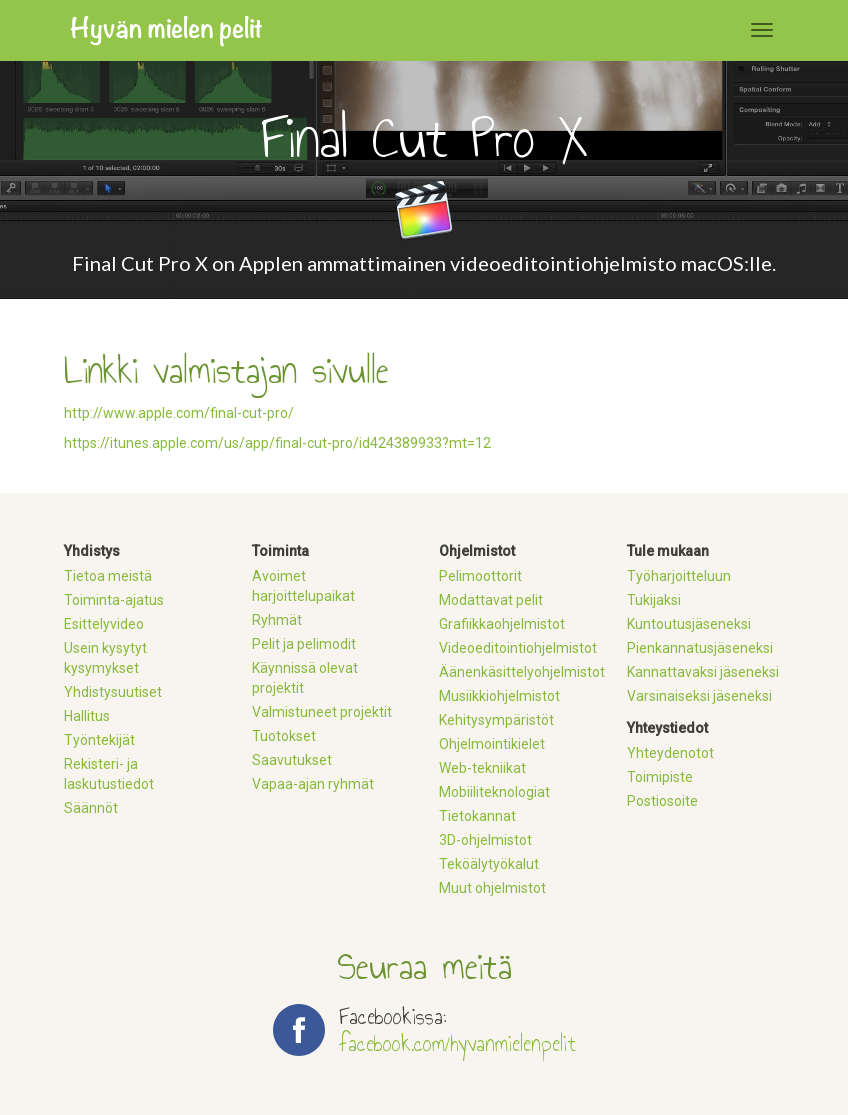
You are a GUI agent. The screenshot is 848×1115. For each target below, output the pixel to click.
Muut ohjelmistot (492, 888)
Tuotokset (284, 736)
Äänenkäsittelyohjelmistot (522, 672)
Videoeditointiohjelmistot (518, 648)
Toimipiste (660, 777)
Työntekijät (99, 740)
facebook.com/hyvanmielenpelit (457, 1043)
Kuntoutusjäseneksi (689, 624)
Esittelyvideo (104, 624)
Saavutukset (292, 760)
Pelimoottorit (480, 576)
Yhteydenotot (670, 753)
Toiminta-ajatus (114, 600)
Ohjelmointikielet (492, 744)
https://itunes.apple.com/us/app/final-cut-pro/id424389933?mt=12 (277, 443)
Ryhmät (277, 620)
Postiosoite (662, 801)
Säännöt (91, 808)
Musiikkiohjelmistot (499, 696)
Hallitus (87, 716)
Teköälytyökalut (489, 864)
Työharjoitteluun (679, 576)
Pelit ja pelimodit (304, 644)
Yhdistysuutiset (113, 692)
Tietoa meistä (108, 576)
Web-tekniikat (482, 768)
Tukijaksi (654, 600)
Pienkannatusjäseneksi (700, 648)
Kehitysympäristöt (496, 720)
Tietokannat (477, 816)
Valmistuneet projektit (322, 712)
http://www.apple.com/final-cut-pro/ (179, 413)
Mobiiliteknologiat (494, 792)
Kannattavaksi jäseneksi (703, 672)
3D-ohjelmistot (485, 840)
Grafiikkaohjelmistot (502, 624)
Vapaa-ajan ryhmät (313, 784)
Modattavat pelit (491, 600)
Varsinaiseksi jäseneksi (699, 696)
